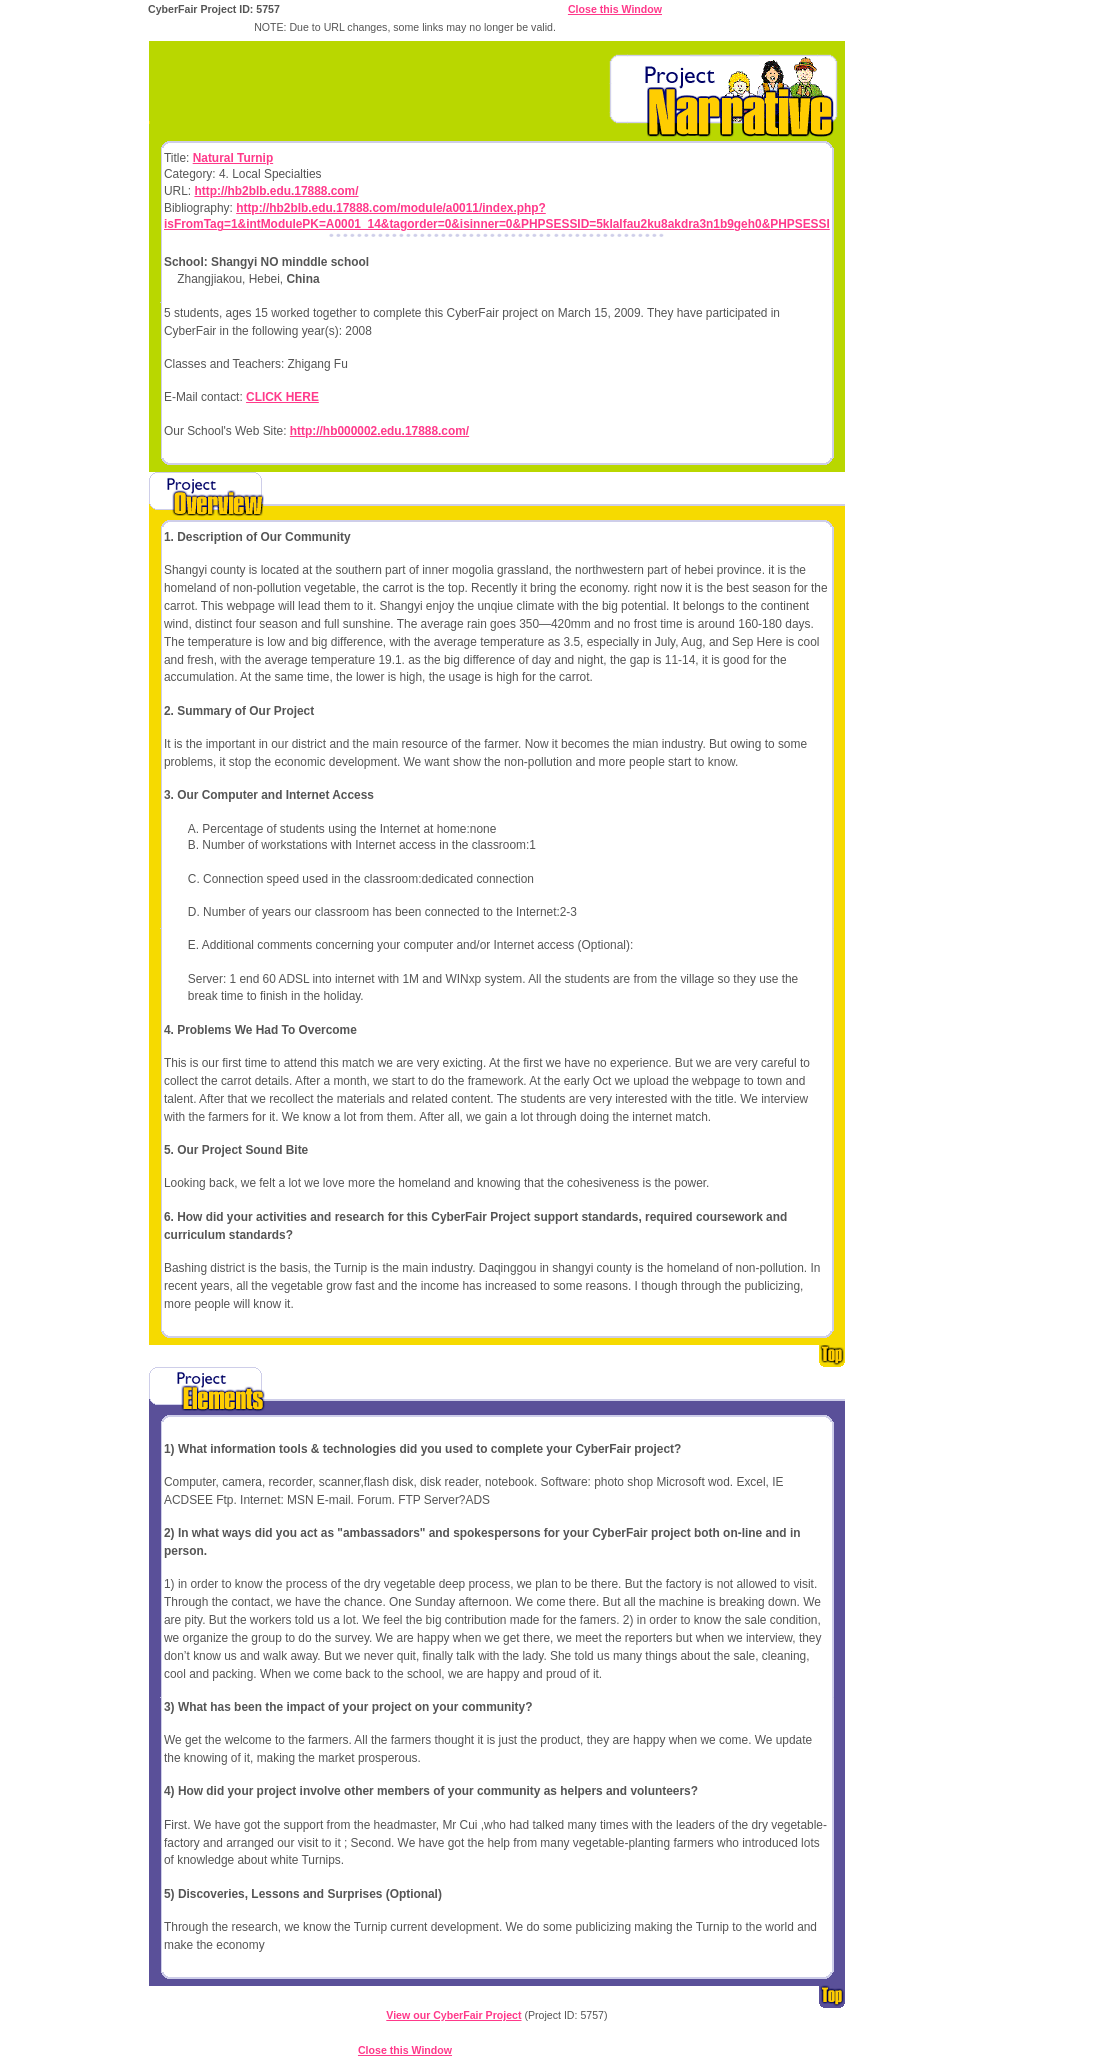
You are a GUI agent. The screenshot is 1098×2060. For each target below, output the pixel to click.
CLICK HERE (282, 397)
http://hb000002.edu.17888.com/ (379, 431)
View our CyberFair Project (453, 2015)
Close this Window (615, 9)
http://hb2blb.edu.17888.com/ (276, 191)
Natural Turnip (233, 158)
